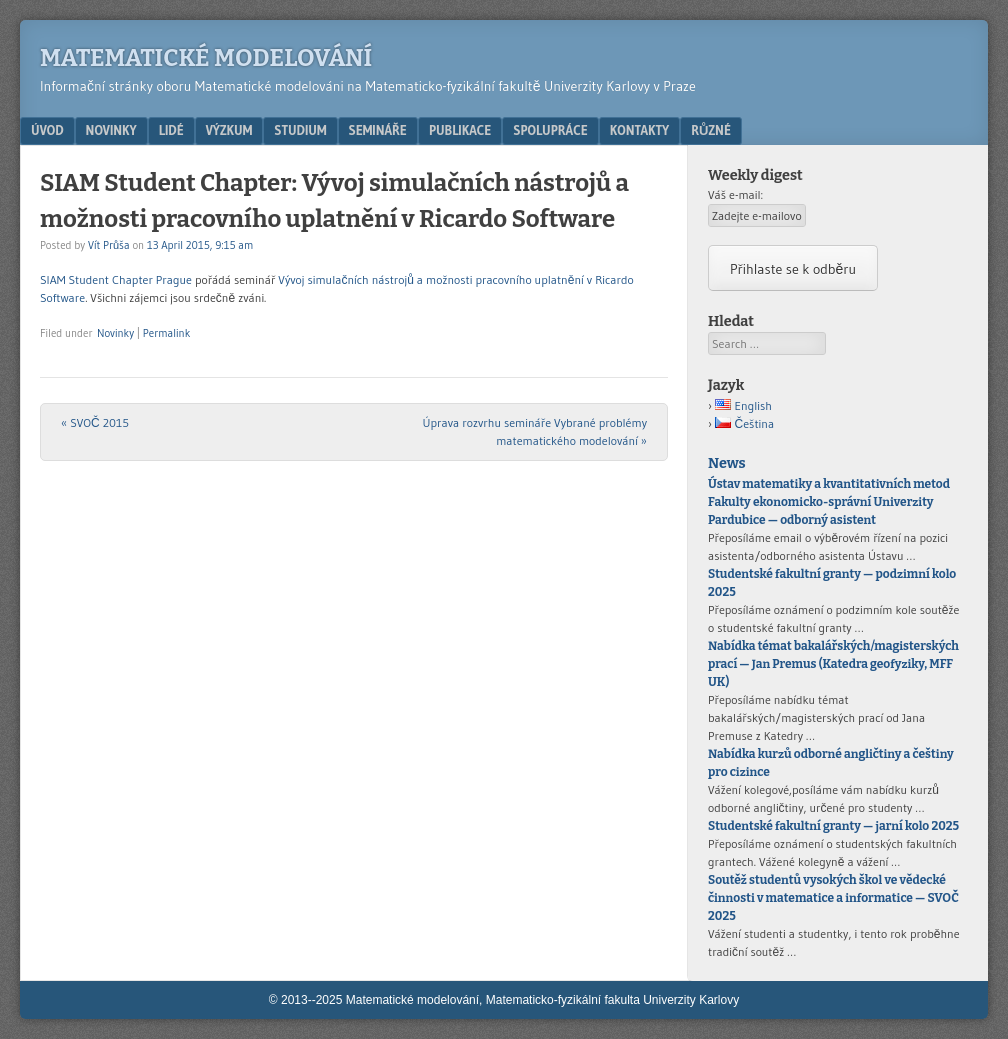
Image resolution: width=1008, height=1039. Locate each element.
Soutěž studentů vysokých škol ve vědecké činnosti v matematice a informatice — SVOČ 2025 (833, 898)
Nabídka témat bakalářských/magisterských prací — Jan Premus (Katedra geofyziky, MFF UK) (833, 664)
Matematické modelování (206, 58)
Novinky (111, 130)
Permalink (166, 333)
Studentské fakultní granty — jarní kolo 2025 (833, 826)
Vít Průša (109, 245)
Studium (300, 130)
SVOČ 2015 (95, 422)
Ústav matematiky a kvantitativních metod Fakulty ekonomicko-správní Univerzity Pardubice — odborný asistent (829, 502)
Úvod (47, 130)
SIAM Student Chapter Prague (116, 279)
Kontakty (639, 130)
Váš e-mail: (735, 194)
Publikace (460, 130)
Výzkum (229, 130)
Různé (711, 130)
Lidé (171, 130)
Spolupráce (550, 130)
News (726, 463)
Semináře (378, 130)
